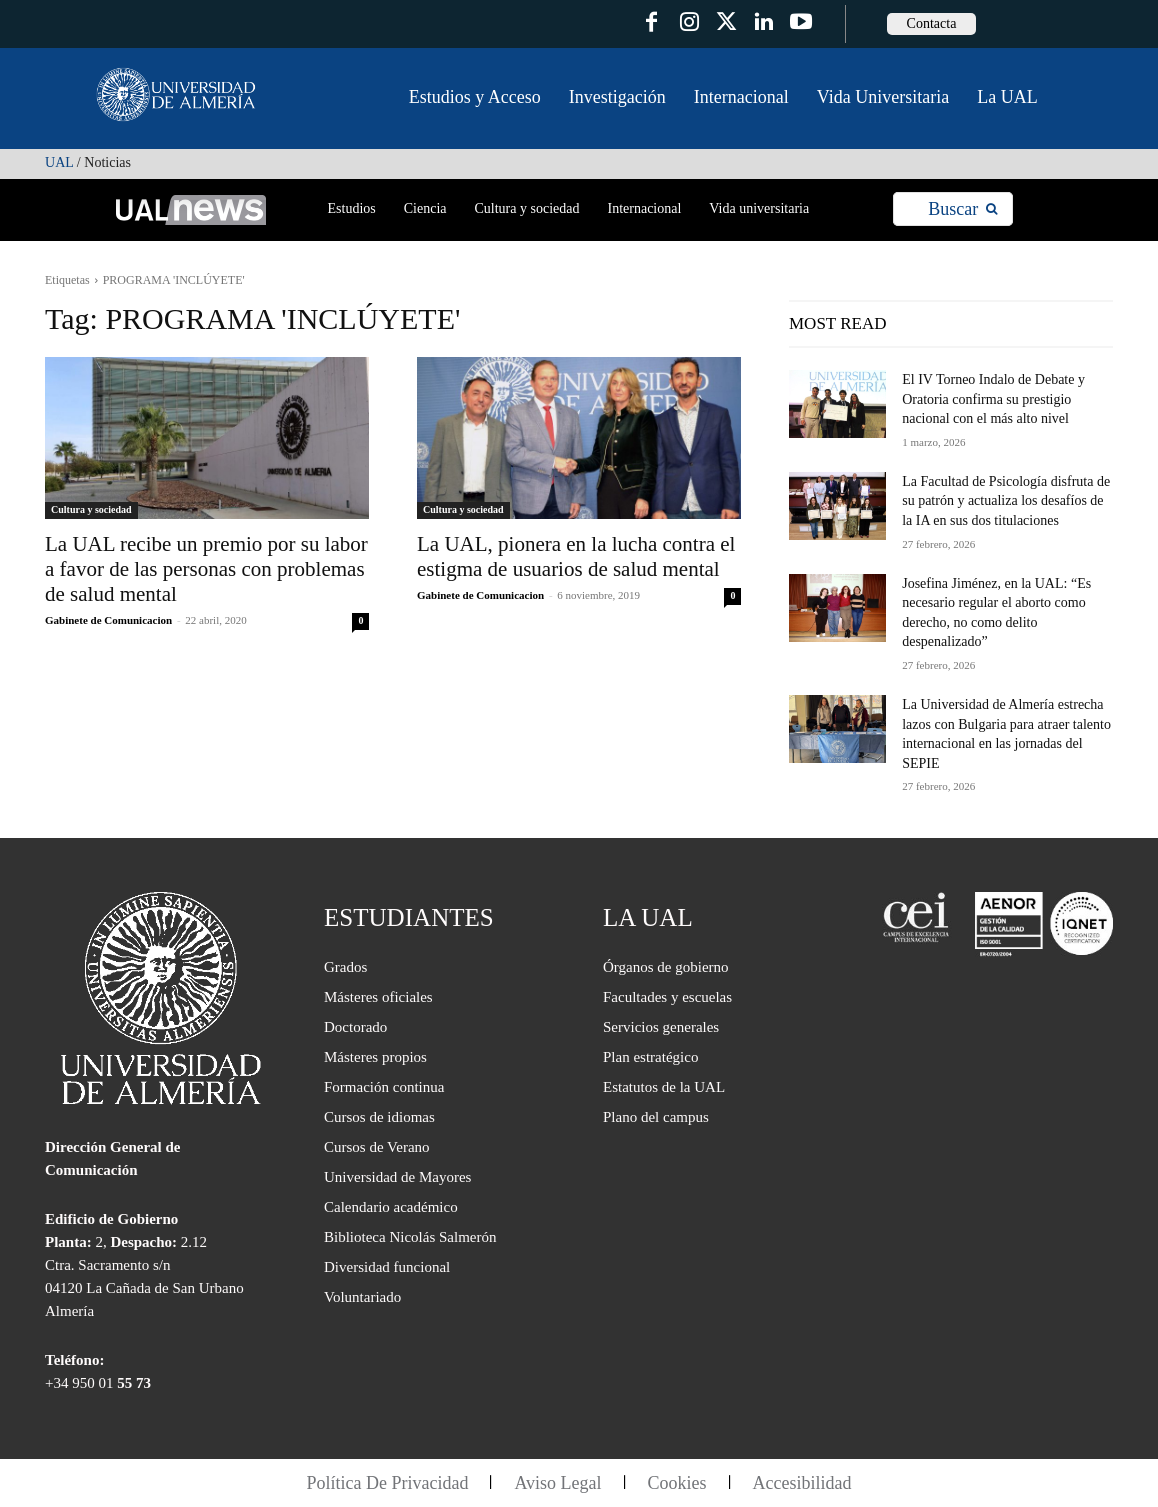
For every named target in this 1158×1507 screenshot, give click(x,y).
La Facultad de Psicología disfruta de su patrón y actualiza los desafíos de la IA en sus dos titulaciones (1006, 501)
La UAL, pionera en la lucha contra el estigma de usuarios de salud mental (576, 556)
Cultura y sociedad (91, 509)
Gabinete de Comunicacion (108, 620)
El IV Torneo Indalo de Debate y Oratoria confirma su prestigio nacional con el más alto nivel (993, 399)
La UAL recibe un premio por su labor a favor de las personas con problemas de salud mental (206, 569)
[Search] (962, 209)
